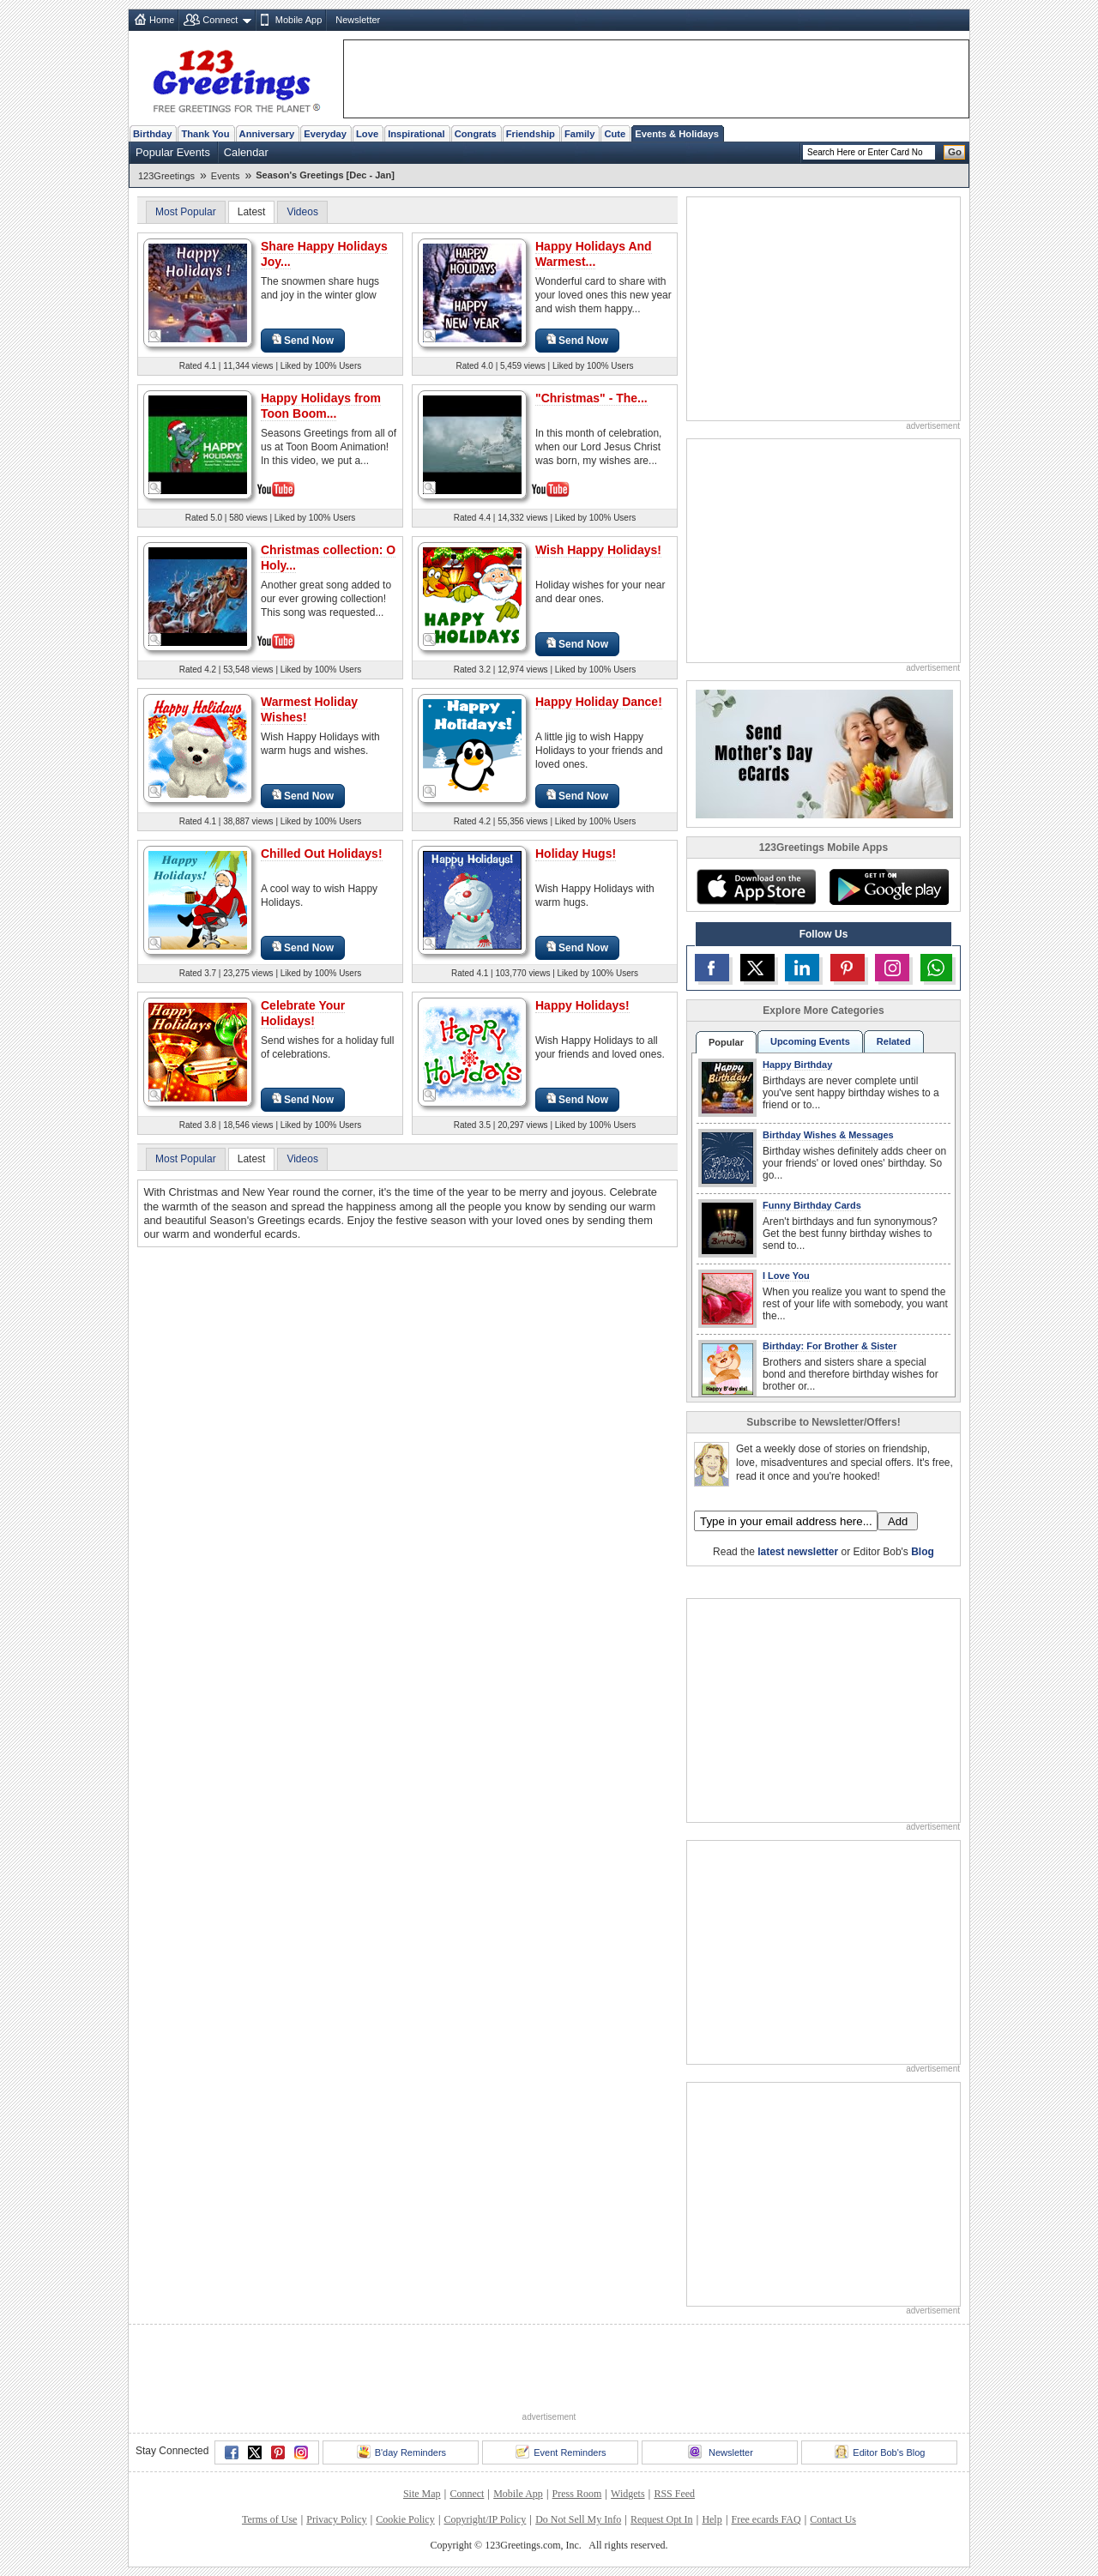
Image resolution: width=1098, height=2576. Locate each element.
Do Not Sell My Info (578, 2519)
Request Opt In (661, 2519)
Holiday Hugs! (575, 853)
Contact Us (833, 2519)
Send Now (303, 340)
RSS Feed (674, 2494)
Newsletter (357, 20)
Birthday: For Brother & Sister (829, 1346)
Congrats (476, 134)
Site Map (422, 2494)
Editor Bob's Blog (880, 2451)
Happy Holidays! (582, 1005)
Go (955, 152)
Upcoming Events (810, 1041)
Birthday (152, 134)
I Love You (786, 1275)
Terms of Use (269, 2519)
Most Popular (185, 212)
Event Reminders (561, 2451)
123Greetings (166, 176)
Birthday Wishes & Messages (828, 1135)
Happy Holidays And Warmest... (593, 253)
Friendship (530, 134)
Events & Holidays (677, 134)
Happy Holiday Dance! (598, 702)
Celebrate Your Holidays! (303, 1013)
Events (225, 176)
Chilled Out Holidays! (322, 853)
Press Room (577, 2494)
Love (367, 134)
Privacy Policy (336, 2519)
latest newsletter (797, 1552)
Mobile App (298, 20)
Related (894, 1041)
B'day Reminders (401, 2451)
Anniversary (267, 134)
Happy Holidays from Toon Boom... (321, 405)
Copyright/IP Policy (484, 2519)
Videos (302, 212)
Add (898, 1521)
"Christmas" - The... (591, 398)
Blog (922, 1552)
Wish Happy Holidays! (598, 550)
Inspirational (416, 134)
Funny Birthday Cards (812, 1205)
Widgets (628, 2494)
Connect (220, 20)
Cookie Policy (405, 2519)
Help (711, 2519)
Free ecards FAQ (765, 2519)
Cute (614, 134)
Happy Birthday (797, 1064)
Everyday (325, 134)
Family (579, 134)
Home (161, 20)
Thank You (205, 134)
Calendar (246, 152)
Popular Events (173, 152)
